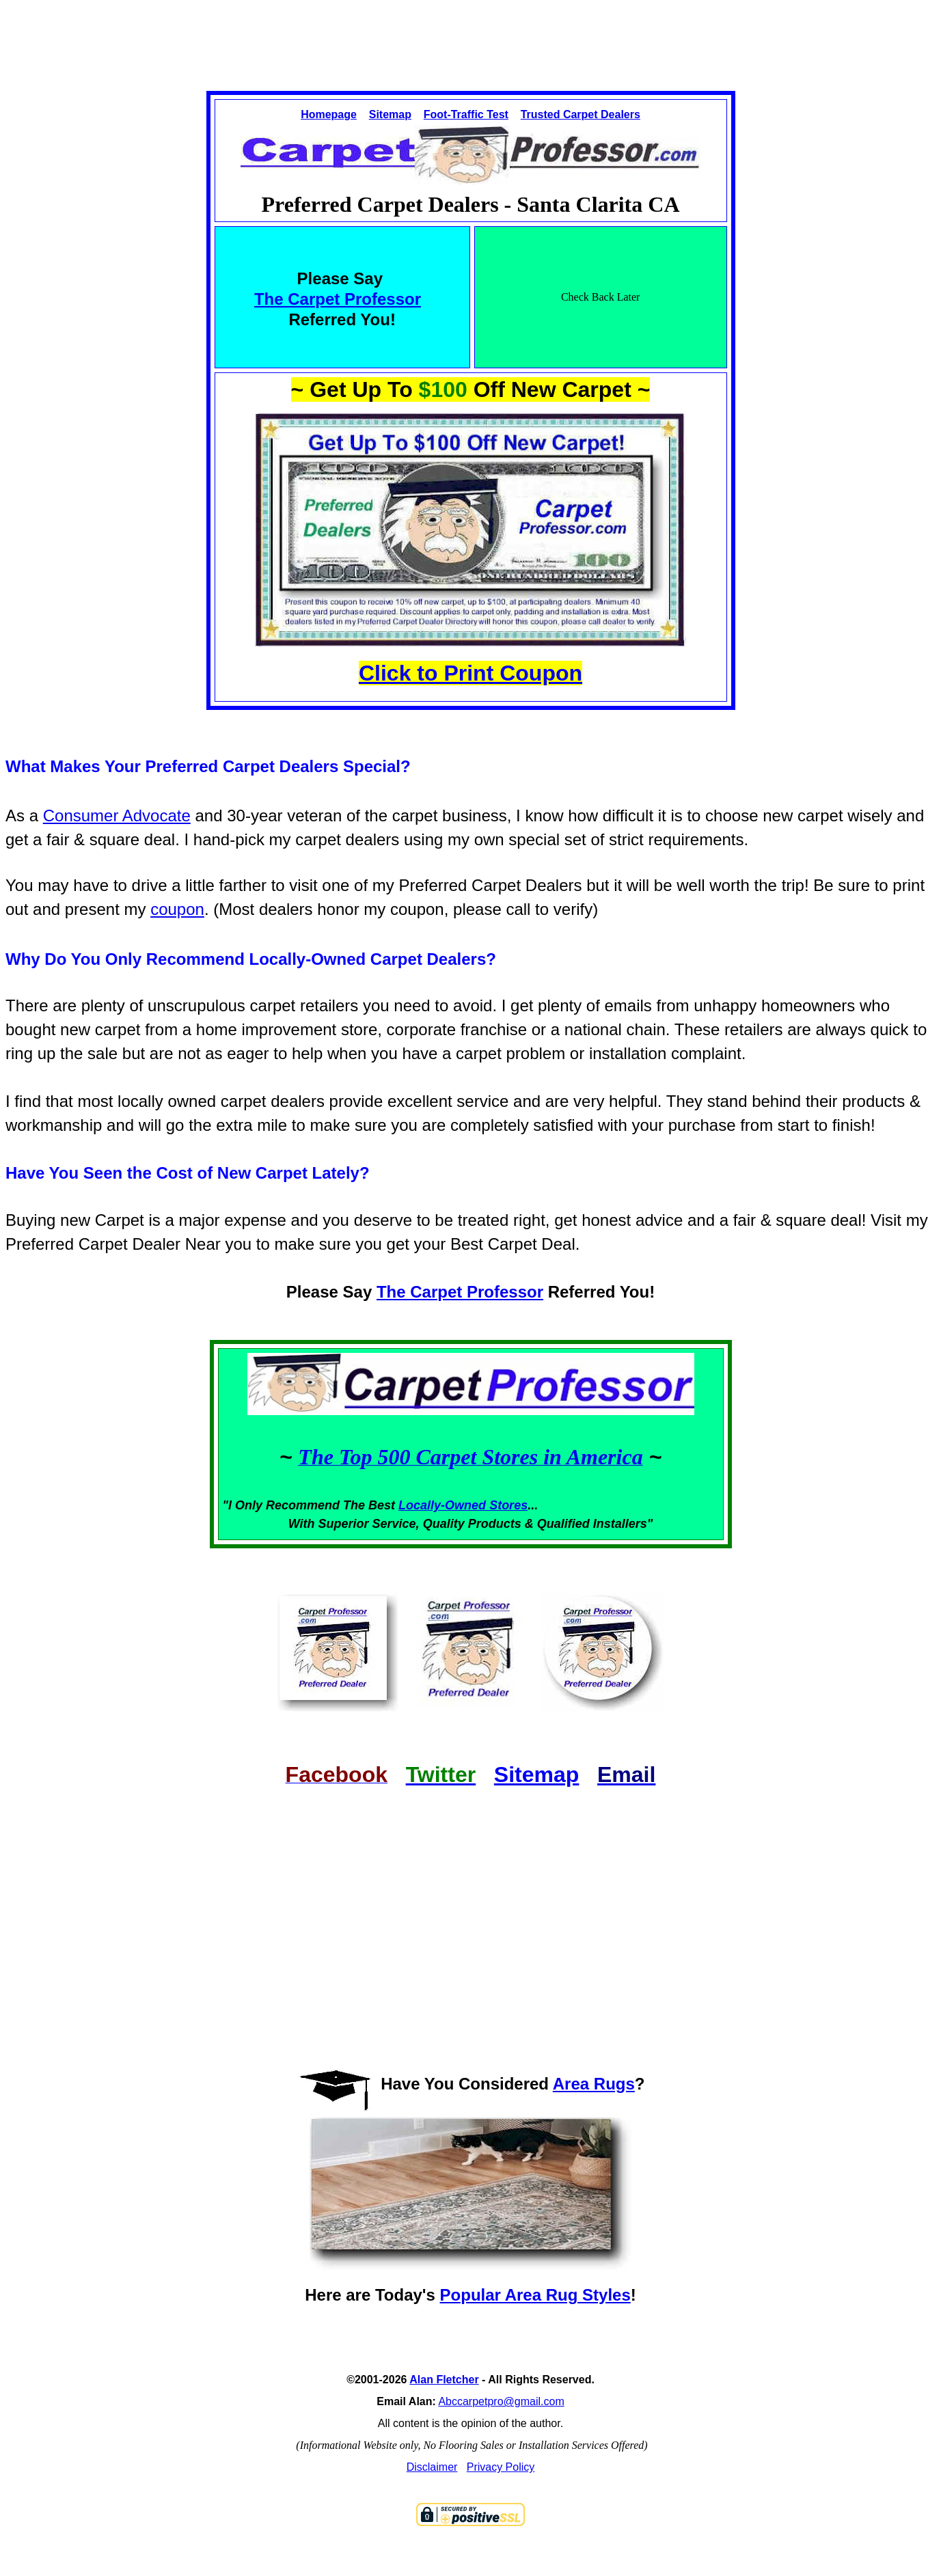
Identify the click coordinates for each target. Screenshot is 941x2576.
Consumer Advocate (117, 815)
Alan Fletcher (443, 2379)
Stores (508, 1505)
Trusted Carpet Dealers (580, 114)
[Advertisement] (471, 33)
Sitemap (390, 114)
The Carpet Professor (337, 299)
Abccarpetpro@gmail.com (501, 2401)
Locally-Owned (443, 1505)
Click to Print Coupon (470, 673)
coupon (177, 909)
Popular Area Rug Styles (535, 2295)
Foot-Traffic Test (466, 114)
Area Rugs (594, 2083)
